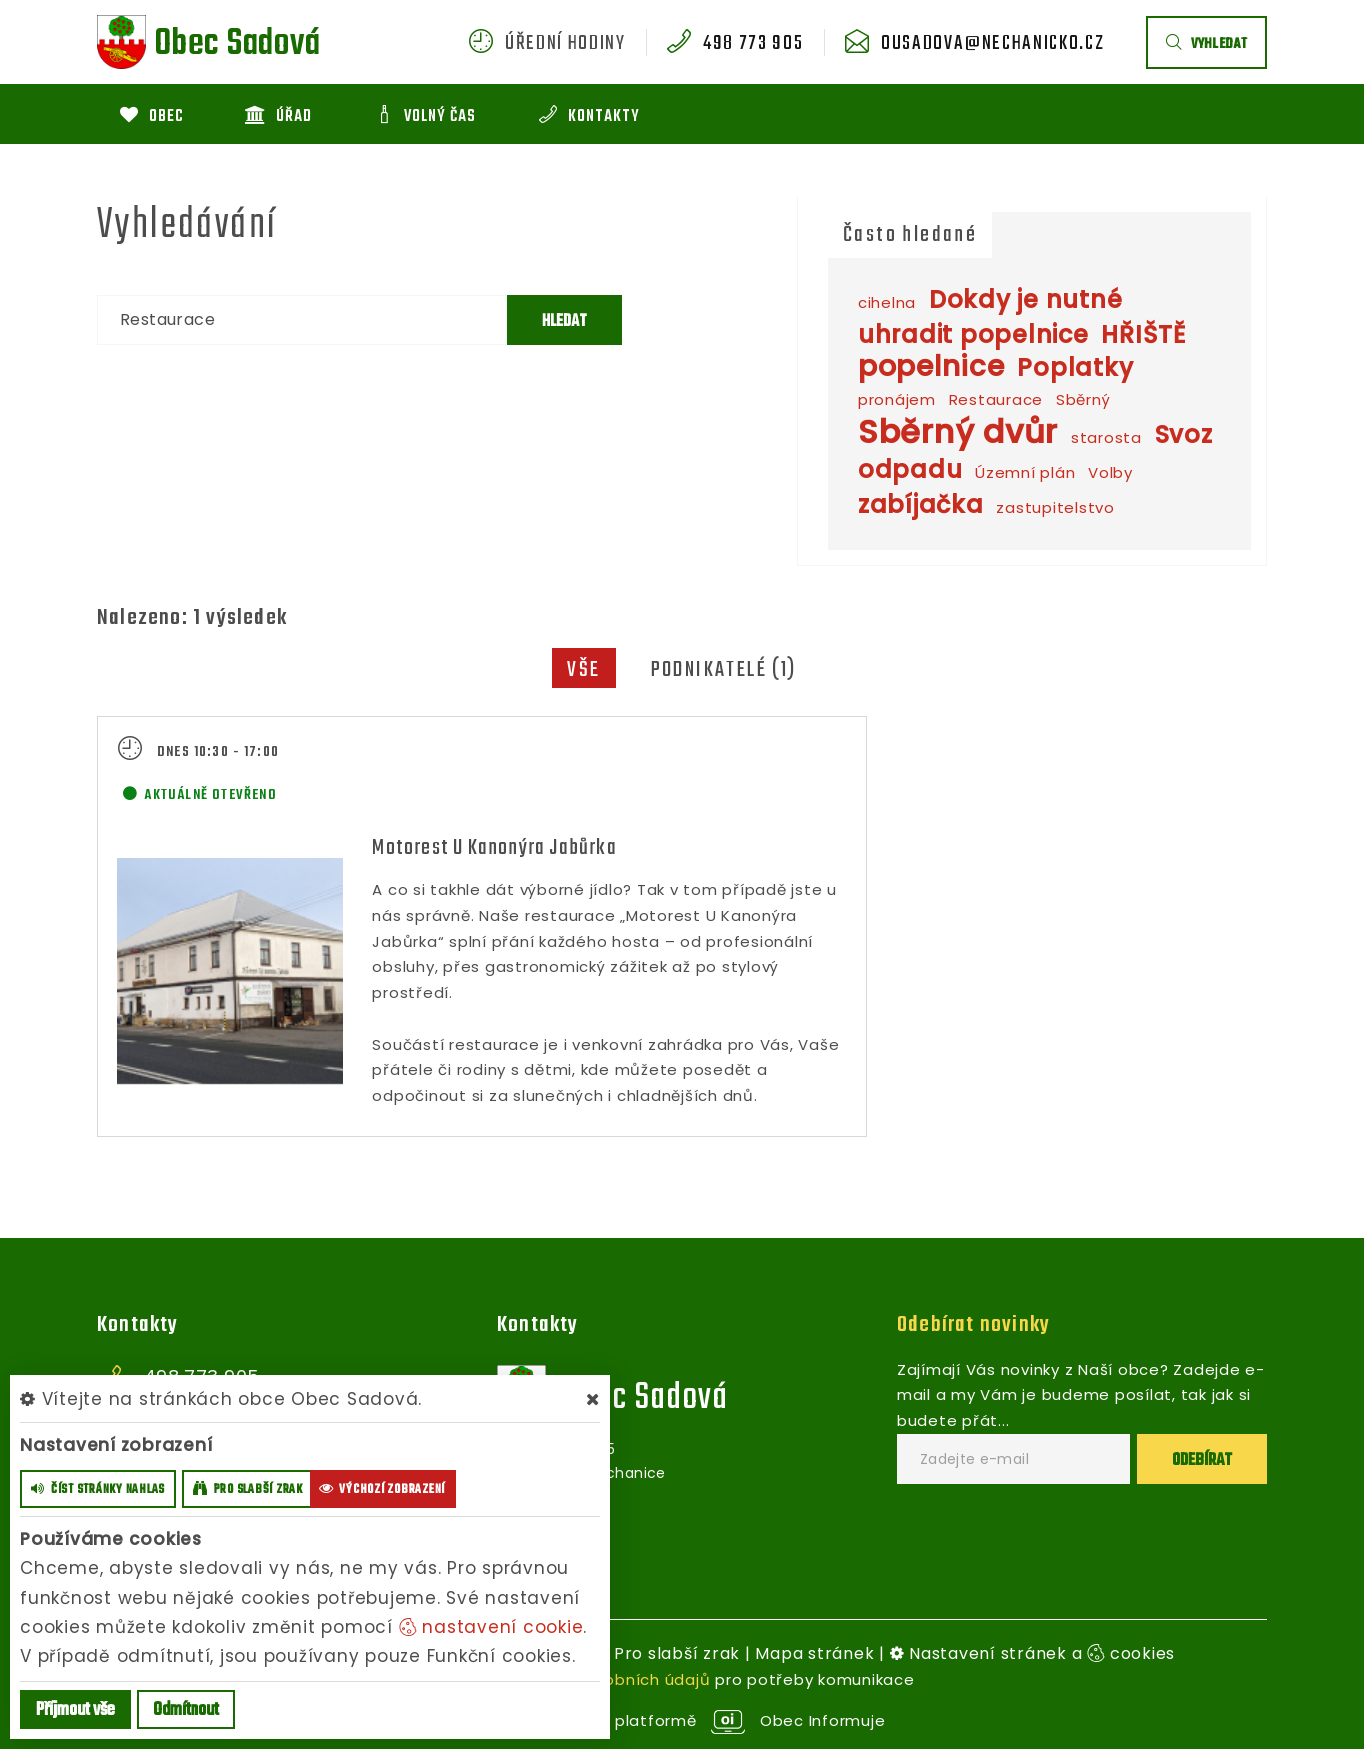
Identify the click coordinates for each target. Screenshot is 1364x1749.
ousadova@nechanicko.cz (992, 44)
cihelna (887, 302)
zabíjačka (921, 504)
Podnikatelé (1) (724, 670)
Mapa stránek (814, 1652)
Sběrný (1083, 399)
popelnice (931, 366)
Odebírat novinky (973, 1324)
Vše (583, 670)
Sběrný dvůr (958, 431)
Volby (1110, 472)
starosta (1106, 437)
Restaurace (996, 399)
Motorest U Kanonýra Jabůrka (494, 848)
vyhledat (1206, 44)
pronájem (897, 399)
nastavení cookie (491, 1627)
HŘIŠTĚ (1144, 334)
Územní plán (1025, 472)
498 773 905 (753, 44)
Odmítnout (186, 1710)
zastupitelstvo (1055, 507)
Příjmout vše (75, 1710)
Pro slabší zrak (677, 1652)
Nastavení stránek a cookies (1033, 1652)
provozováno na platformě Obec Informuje (682, 1720)
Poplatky (1075, 367)
